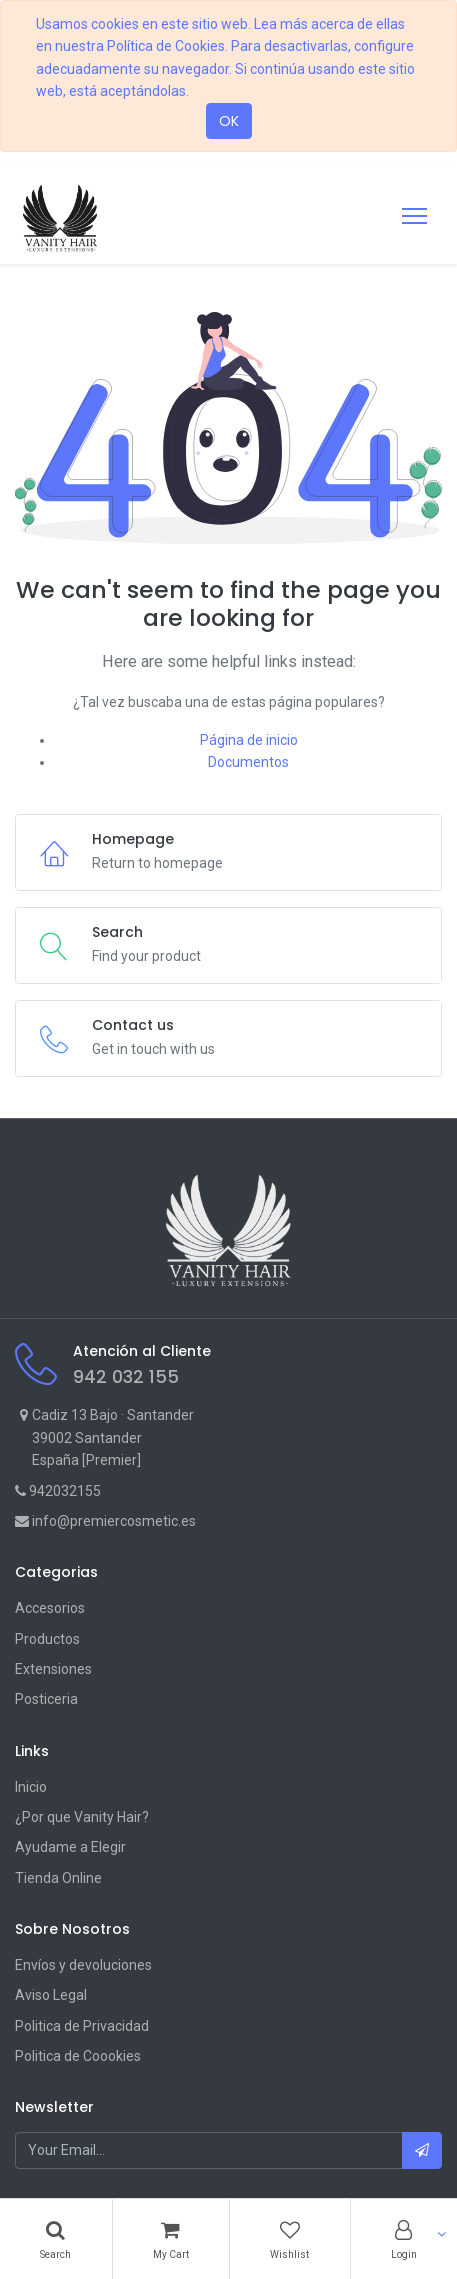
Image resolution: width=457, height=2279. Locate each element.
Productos (47, 1639)
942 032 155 (126, 1377)
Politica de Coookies (78, 2056)
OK (229, 121)
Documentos (248, 762)
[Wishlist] (290, 2239)
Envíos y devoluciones (83, 1965)
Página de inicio (249, 740)
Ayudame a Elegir (70, 1847)
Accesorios (50, 1608)
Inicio (31, 1787)
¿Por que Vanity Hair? (82, 1817)
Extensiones (53, 1669)
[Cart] (171, 2239)
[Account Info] (404, 2239)
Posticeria (46, 1699)
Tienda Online (58, 1878)
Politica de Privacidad (82, 2026)
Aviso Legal (51, 1995)
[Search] (56, 2239)
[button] (422, 2150)
